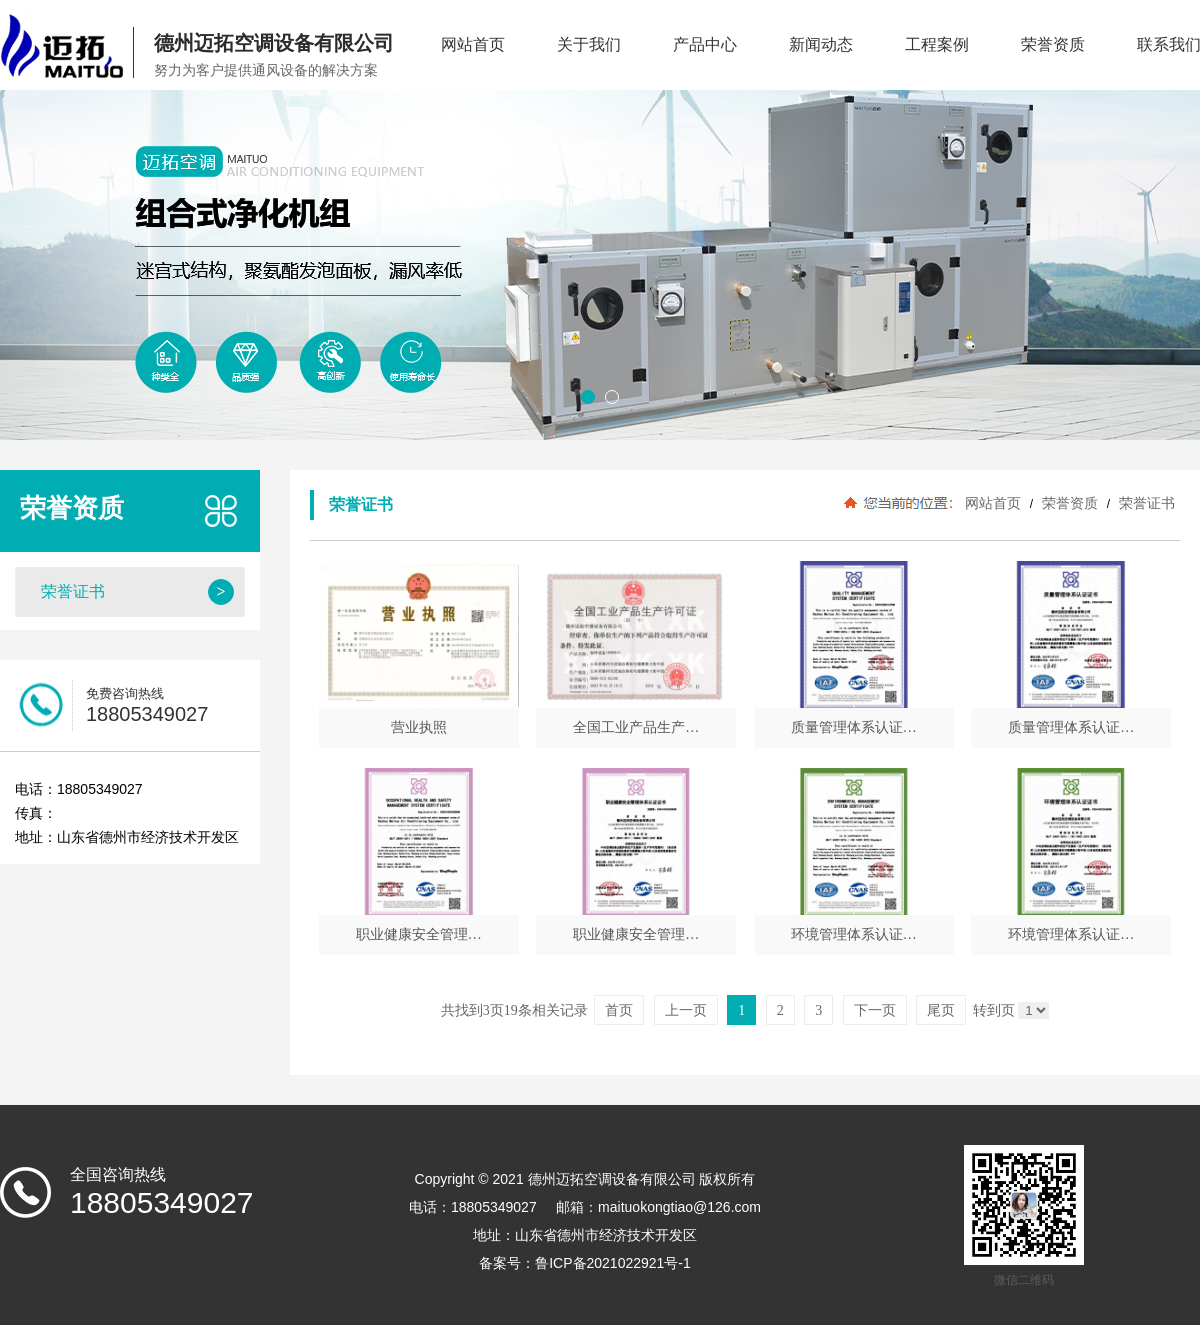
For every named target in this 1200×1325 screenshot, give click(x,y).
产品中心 (705, 44)
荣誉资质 (1053, 44)
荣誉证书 (1145, 503)
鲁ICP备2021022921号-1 (613, 1263)
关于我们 (589, 44)
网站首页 (473, 44)
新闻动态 (821, 44)
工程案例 (937, 44)
